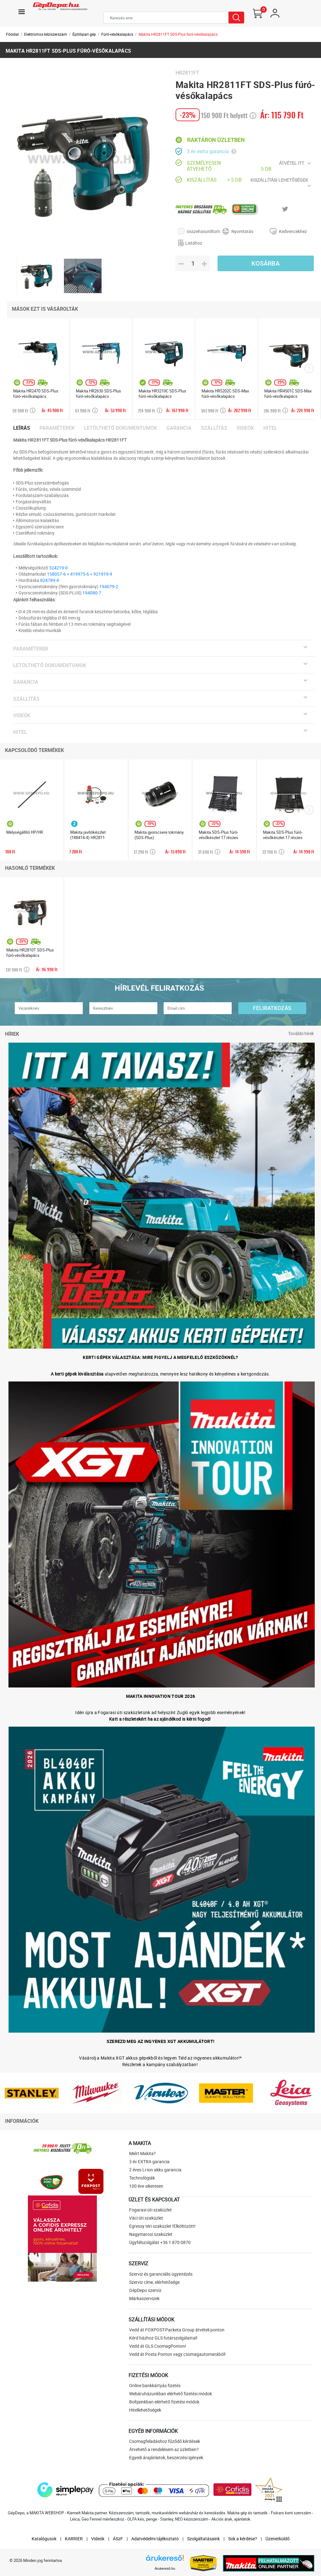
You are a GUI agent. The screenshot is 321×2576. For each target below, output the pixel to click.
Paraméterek (57, 428)
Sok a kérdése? (242, 2539)
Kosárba (265, 263)
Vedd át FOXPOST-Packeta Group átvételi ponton (176, 2330)
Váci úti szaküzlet (146, 2218)
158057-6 (56, 574)
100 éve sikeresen (146, 2186)
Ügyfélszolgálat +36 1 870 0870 (160, 2242)
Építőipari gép (84, 34)
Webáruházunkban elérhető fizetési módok (170, 2394)
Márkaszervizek (144, 2298)
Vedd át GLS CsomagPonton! (157, 2346)
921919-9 (102, 574)
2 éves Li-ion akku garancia (155, 2170)
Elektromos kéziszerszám (45, 34)
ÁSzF (118, 2539)
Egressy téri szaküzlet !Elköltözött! (162, 2226)
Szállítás (214, 428)
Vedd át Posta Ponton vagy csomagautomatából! (177, 2354)
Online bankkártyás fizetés (155, 2385)
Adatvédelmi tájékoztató (155, 2539)
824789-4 (49, 580)
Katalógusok (44, 2539)
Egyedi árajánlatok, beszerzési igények (166, 2457)
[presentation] (309, 369)
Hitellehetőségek (145, 2410)
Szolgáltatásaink (203, 2539)
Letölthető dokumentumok (120, 428)
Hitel (270, 428)
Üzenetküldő (278, 2539)
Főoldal (12, 34)
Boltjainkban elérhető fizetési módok (164, 2402)
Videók (245, 428)
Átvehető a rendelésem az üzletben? (164, 2449)
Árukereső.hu (165, 2568)
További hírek (301, 1033)
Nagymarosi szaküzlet (150, 2234)
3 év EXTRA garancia (149, 2161)
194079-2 (108, 586)
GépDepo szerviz (145, 2290)
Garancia (179, 428)
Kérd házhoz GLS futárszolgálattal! (163, 2338)
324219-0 (58, 568)
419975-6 (79, 574)
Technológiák (142, 2178)
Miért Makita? (142, 2153)
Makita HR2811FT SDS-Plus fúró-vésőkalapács (178, 34)
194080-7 (91, 593)
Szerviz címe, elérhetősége (154, 2282)
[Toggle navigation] (22, 11)
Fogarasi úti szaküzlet (150, 2210)
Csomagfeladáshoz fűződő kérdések (164, 2441)
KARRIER (74, 2539)
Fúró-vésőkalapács (117, 34)
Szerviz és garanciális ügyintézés (160, 2274)
